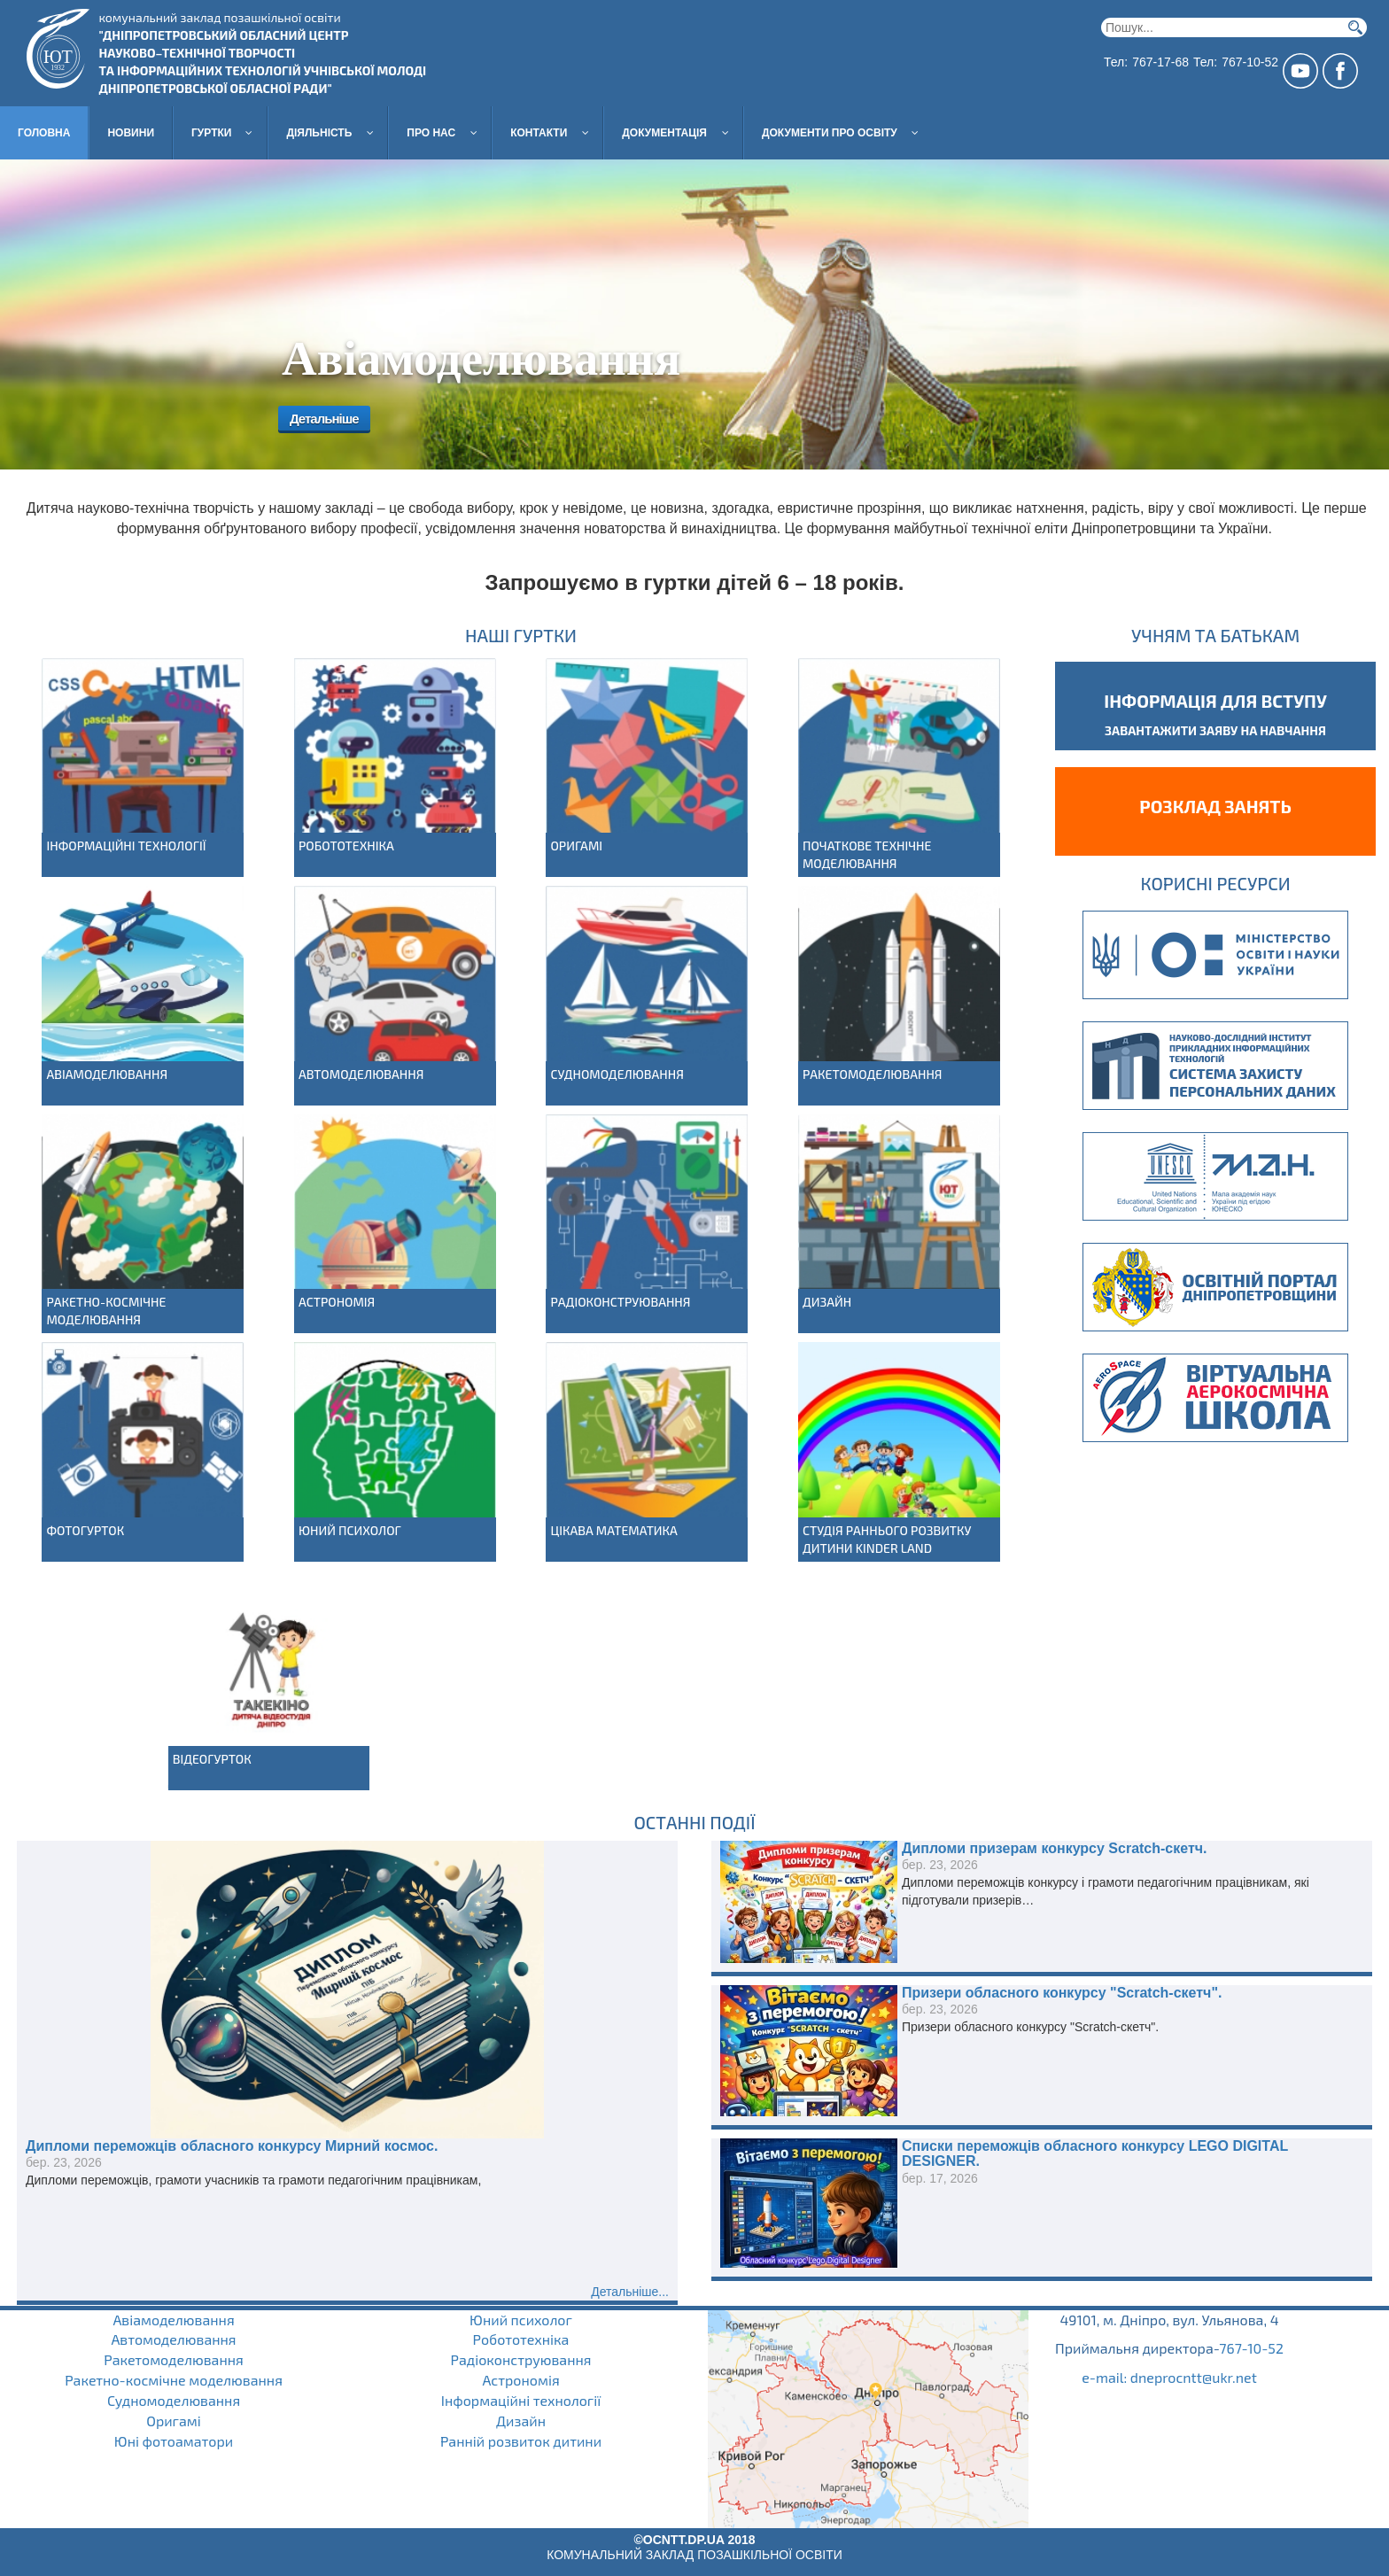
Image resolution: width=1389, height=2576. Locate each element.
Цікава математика (613, 1530)
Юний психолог (350, 1530)
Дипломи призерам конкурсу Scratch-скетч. (1054, 1848)
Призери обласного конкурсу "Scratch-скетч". (1062, 1992)
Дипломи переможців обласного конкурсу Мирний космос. (232, 2145)
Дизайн (827, 1301)
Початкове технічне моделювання (867, 854)
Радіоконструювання (620, 1301)
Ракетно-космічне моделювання (106, 1310)
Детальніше (319, 418)
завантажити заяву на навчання (1215, 730)
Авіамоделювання (106, 1074)
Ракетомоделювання (873, 1074)
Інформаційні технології (126, 845)
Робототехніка (346, 845)
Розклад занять (1215, 806)
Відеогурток (212, 1758)
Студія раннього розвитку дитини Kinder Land (887, 1539)
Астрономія (337, 1301)
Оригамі (576, 845)
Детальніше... (630, 2292)
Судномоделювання (616, 1074)
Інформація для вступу (1215, 700)
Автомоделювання (361, 1074)
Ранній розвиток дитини (520, 2440)
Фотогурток (85, 1530)
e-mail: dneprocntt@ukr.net (1169, 2377)
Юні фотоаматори (173, 2440)
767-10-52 (1251, 2347)
